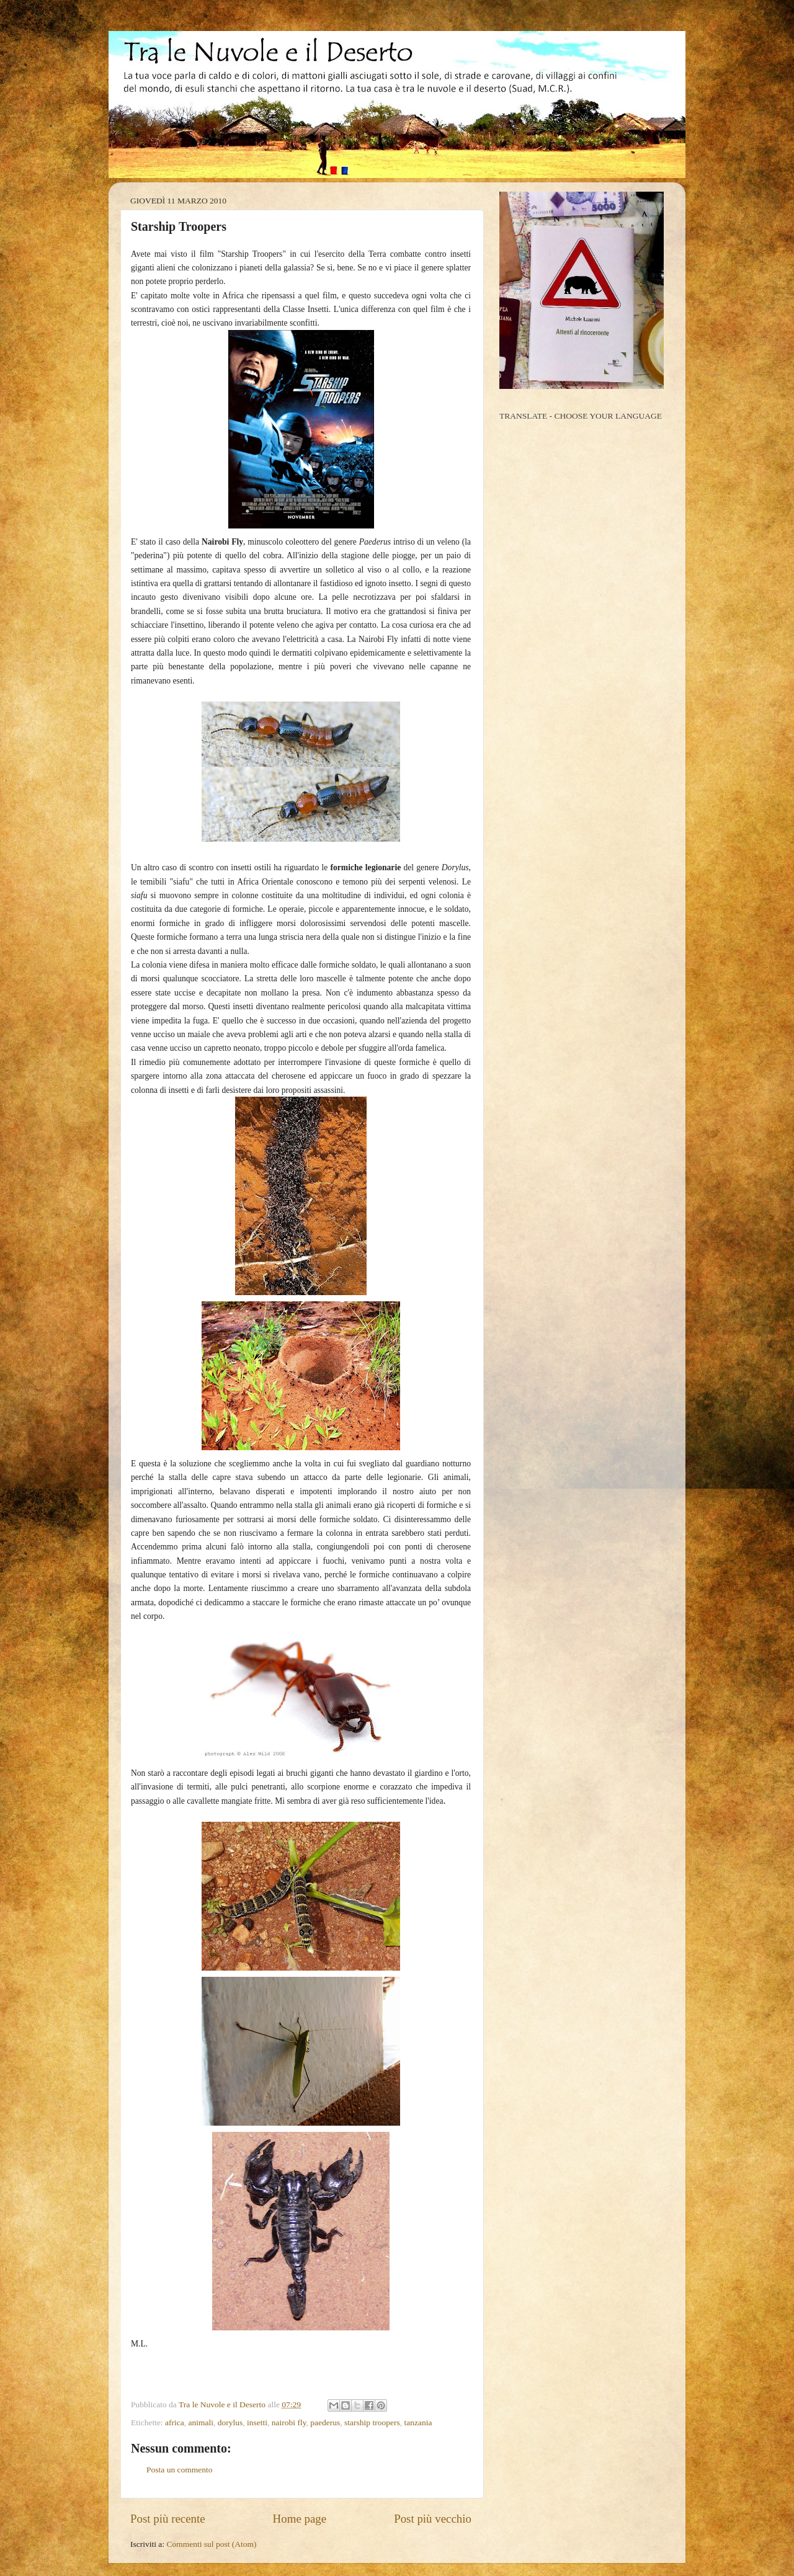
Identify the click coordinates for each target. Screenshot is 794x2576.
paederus (325, 2422)
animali (201, 2422)
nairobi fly (289, 2422)
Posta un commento (179, 2469)
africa (174, 2422)
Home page (300, 2518)
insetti (257, 2422)
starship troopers (372, 2422)
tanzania (418, 2422)
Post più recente (167, 2518)
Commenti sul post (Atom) (211, 2544)
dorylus (230, 2422)
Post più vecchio (432, 2518)
